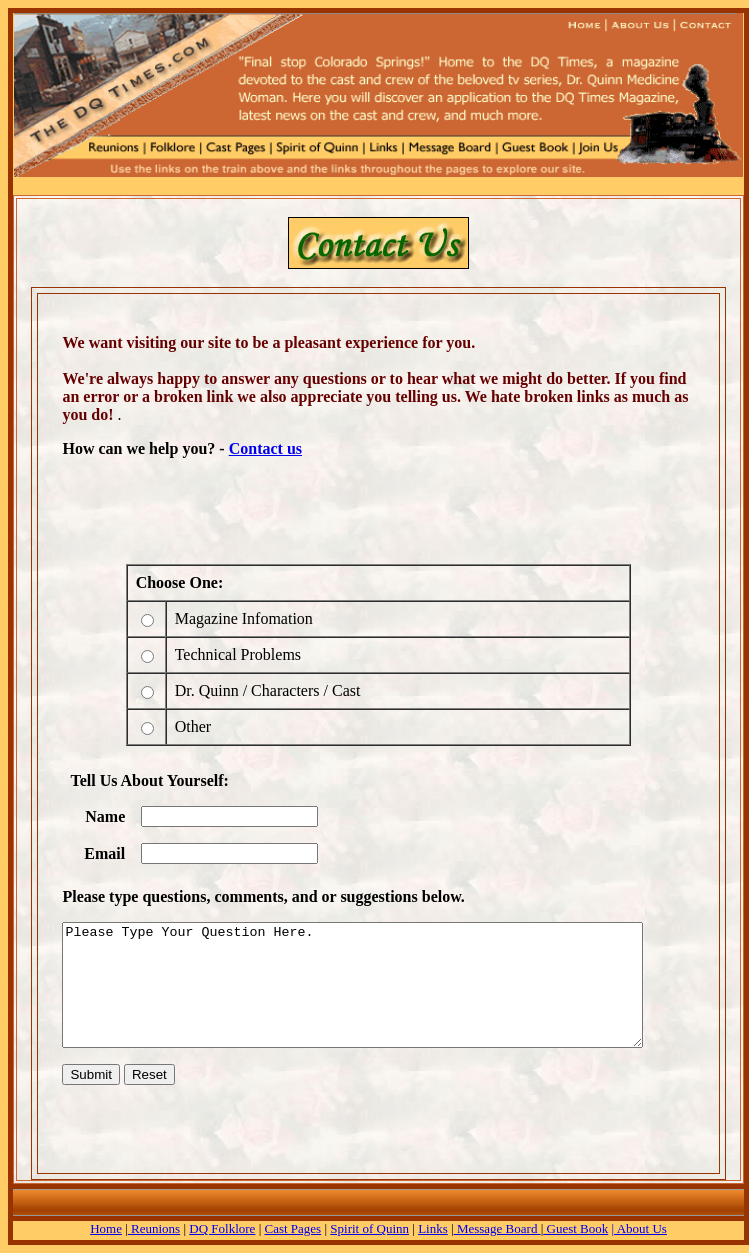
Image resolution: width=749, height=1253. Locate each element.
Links (433, 1228)
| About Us (639, 1228)
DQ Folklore (222, 1228)
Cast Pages (292, 1228)
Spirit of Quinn (369, 1228)
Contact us (255, 448)
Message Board (497, 1228)
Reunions (154, 1228)
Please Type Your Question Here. (378, 985)
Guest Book (575, 1228)
